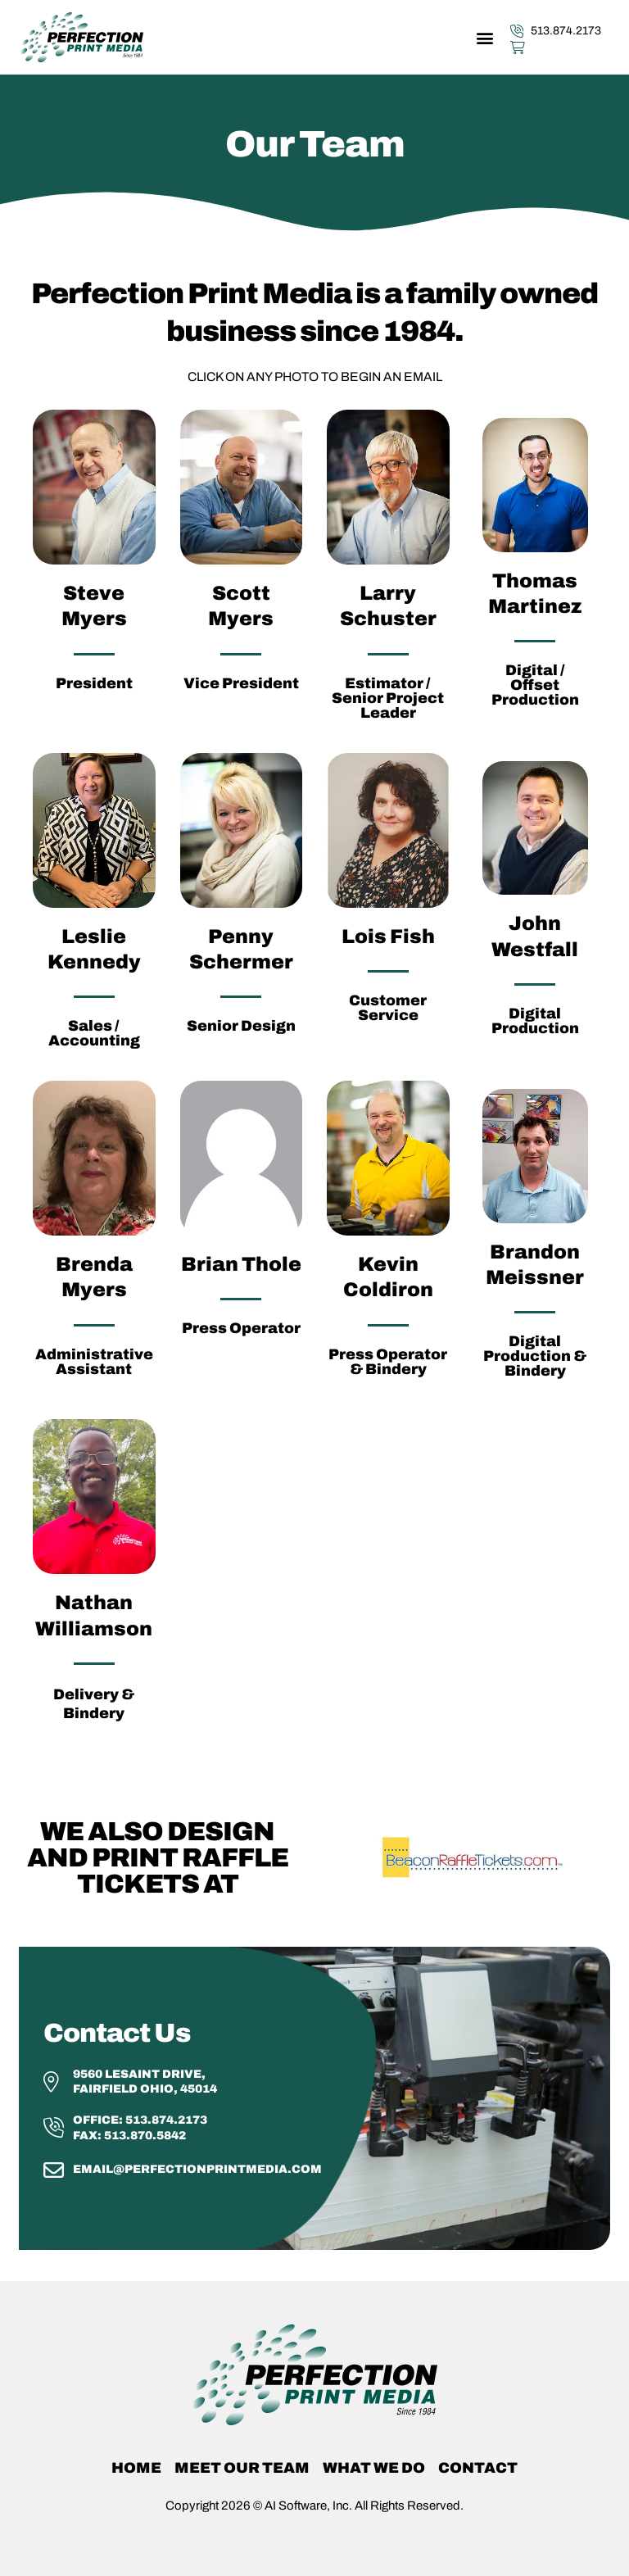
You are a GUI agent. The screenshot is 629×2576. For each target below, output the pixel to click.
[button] (484, 37)
